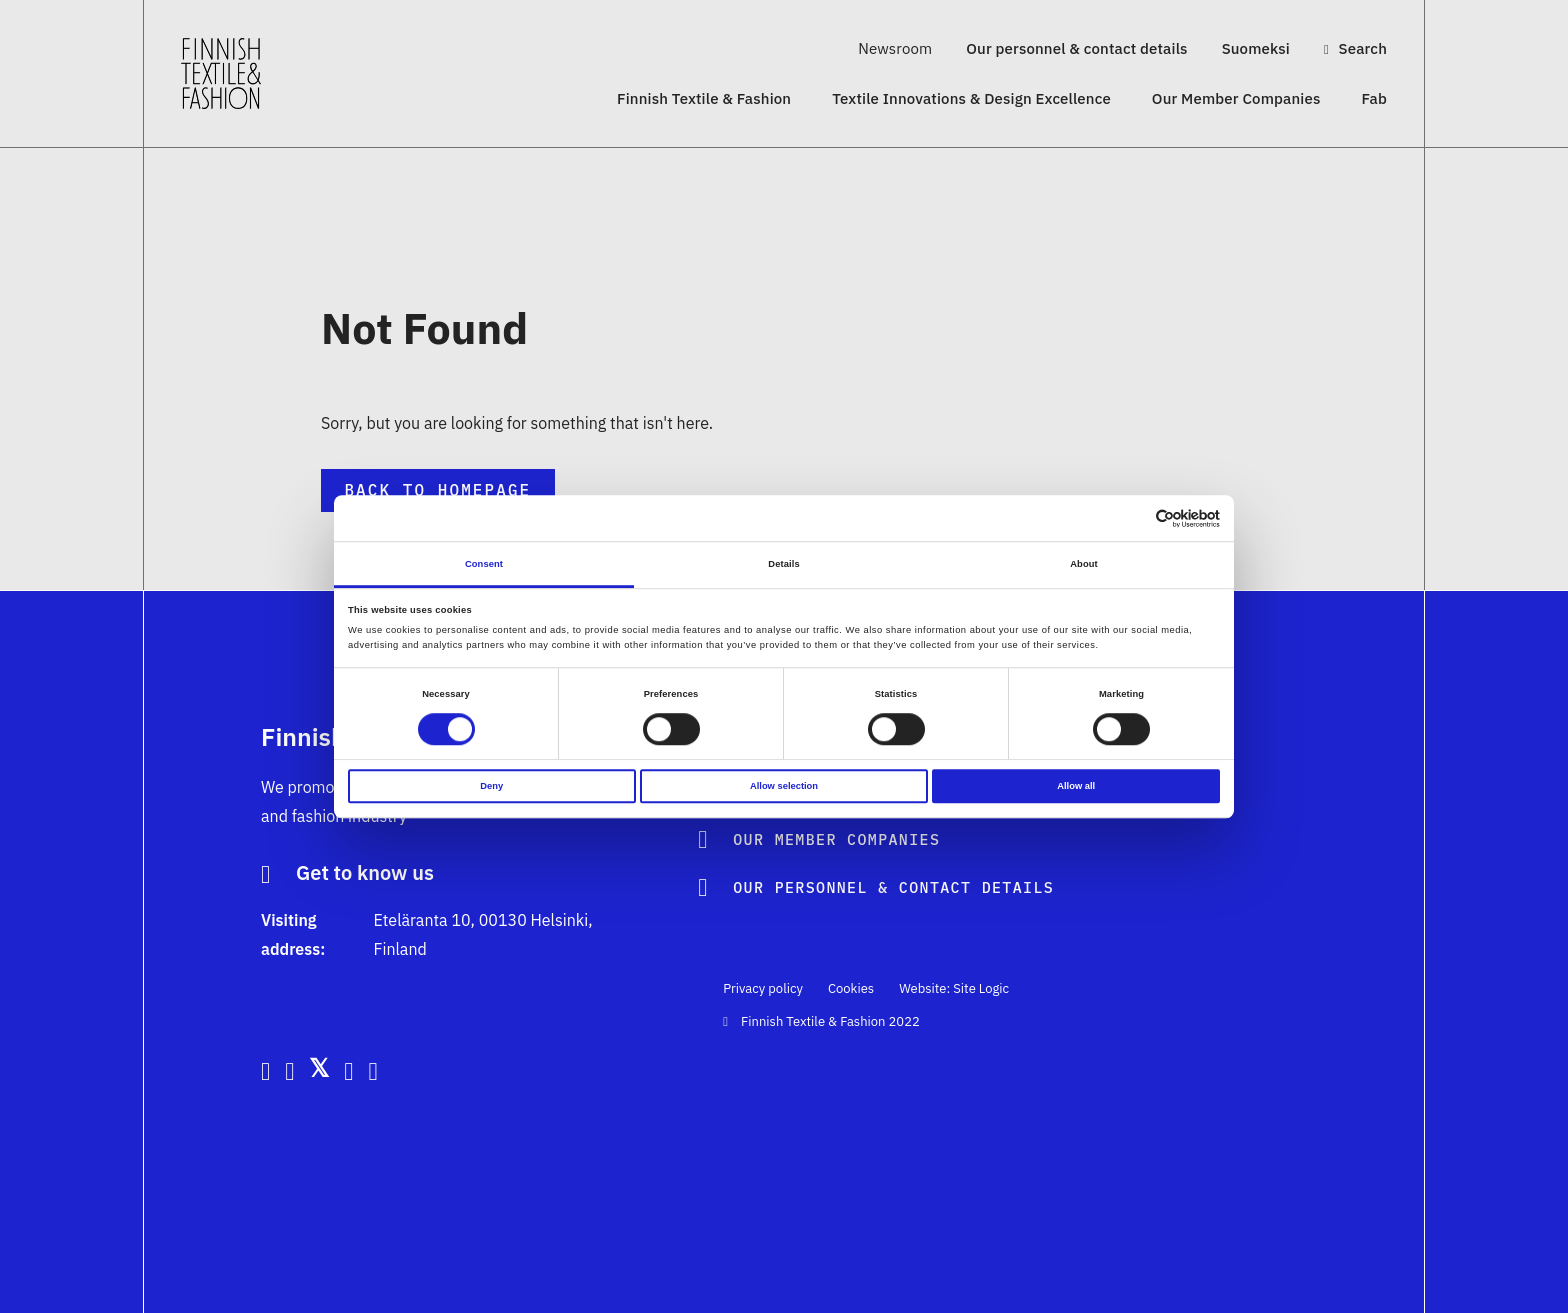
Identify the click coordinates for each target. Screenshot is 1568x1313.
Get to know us (365, 873)
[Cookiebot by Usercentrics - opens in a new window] (1132, 518)
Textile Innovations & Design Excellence (971, 98)
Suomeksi (1256, 48)
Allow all (1076, 786)
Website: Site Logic (954, 988)
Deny (491, 786)
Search (1355, 48)
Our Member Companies (1236, 98)
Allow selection (784, 786)
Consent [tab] (484, 564)
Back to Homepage (437, 490)
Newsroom (895, 48)
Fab (1374, 98)
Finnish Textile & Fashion (704, 98)
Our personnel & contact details (1076, 48)
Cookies (851, 988)
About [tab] (1084, 564)
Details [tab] (783, 564)
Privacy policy (763, 988)
